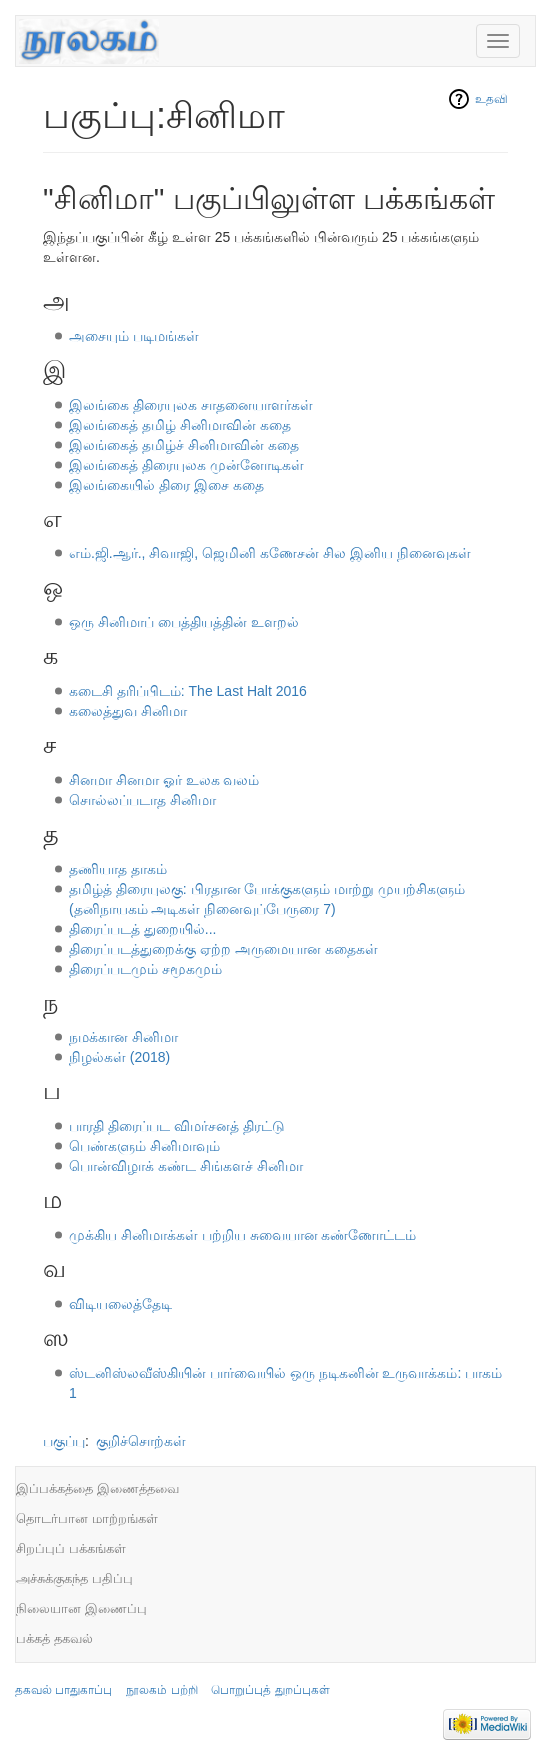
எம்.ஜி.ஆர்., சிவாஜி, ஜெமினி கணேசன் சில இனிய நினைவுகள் (270, 553)
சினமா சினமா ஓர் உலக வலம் (164, 780)
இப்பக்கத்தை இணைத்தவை (97, 1488)
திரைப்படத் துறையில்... (143, 929)
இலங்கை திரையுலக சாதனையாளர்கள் (191, 405)
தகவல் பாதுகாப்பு (63, 1690)
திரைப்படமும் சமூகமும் (145, 969)
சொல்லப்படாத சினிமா (142, 800)
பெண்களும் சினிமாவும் (144, 1146)
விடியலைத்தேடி (120, 1304)
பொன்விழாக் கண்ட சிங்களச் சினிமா (186, 1166)
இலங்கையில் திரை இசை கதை (166, 485)
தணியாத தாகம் (118, 869)
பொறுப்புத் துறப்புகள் (270, 1690)
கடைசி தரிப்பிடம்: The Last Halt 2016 (188, 691)
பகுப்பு (64, 1441)
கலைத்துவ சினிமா (128, 711)
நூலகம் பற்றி (161, 1690)
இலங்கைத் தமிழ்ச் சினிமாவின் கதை (184, 445)
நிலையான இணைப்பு (81, 1608)
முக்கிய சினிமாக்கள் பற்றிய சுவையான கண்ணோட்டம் (243, 1235)
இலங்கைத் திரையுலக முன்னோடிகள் (186, 465)
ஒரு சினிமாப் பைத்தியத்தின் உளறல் (184, 622)
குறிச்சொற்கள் (141, 1441)
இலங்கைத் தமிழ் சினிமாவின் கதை (180, 425)
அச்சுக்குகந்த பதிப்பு (74, 1578)
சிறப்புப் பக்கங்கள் (71, 1548)
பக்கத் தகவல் (54, 1638)
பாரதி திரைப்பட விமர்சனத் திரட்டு (177, 1126)
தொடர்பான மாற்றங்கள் (87, 1518)
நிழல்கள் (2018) (119, 1057)
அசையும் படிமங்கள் (134, 336)
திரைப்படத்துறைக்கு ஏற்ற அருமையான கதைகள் (223, 949)
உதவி (491, 99)
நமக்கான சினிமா (123, 1037)
